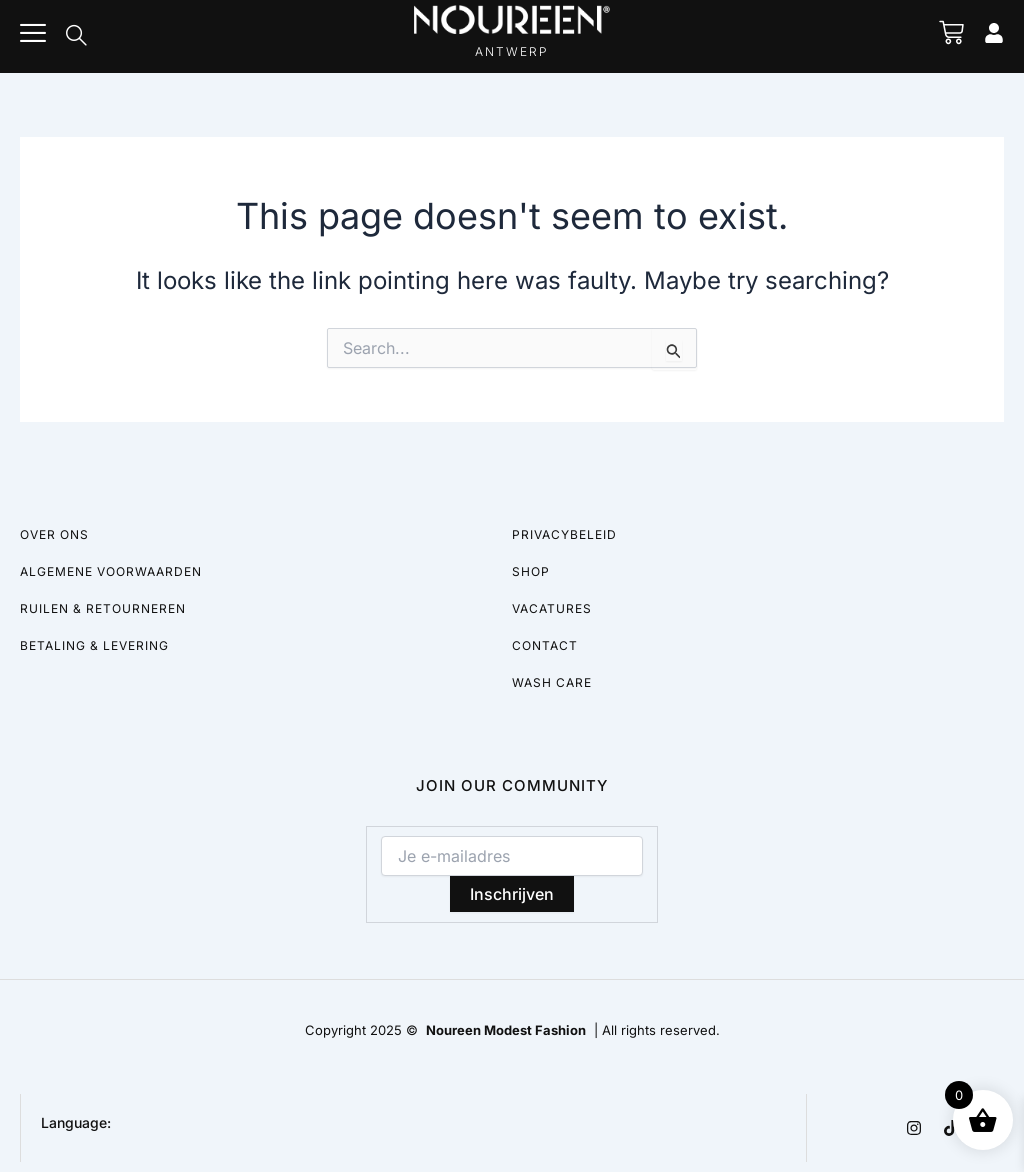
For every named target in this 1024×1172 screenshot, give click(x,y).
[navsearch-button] (76, 37)
